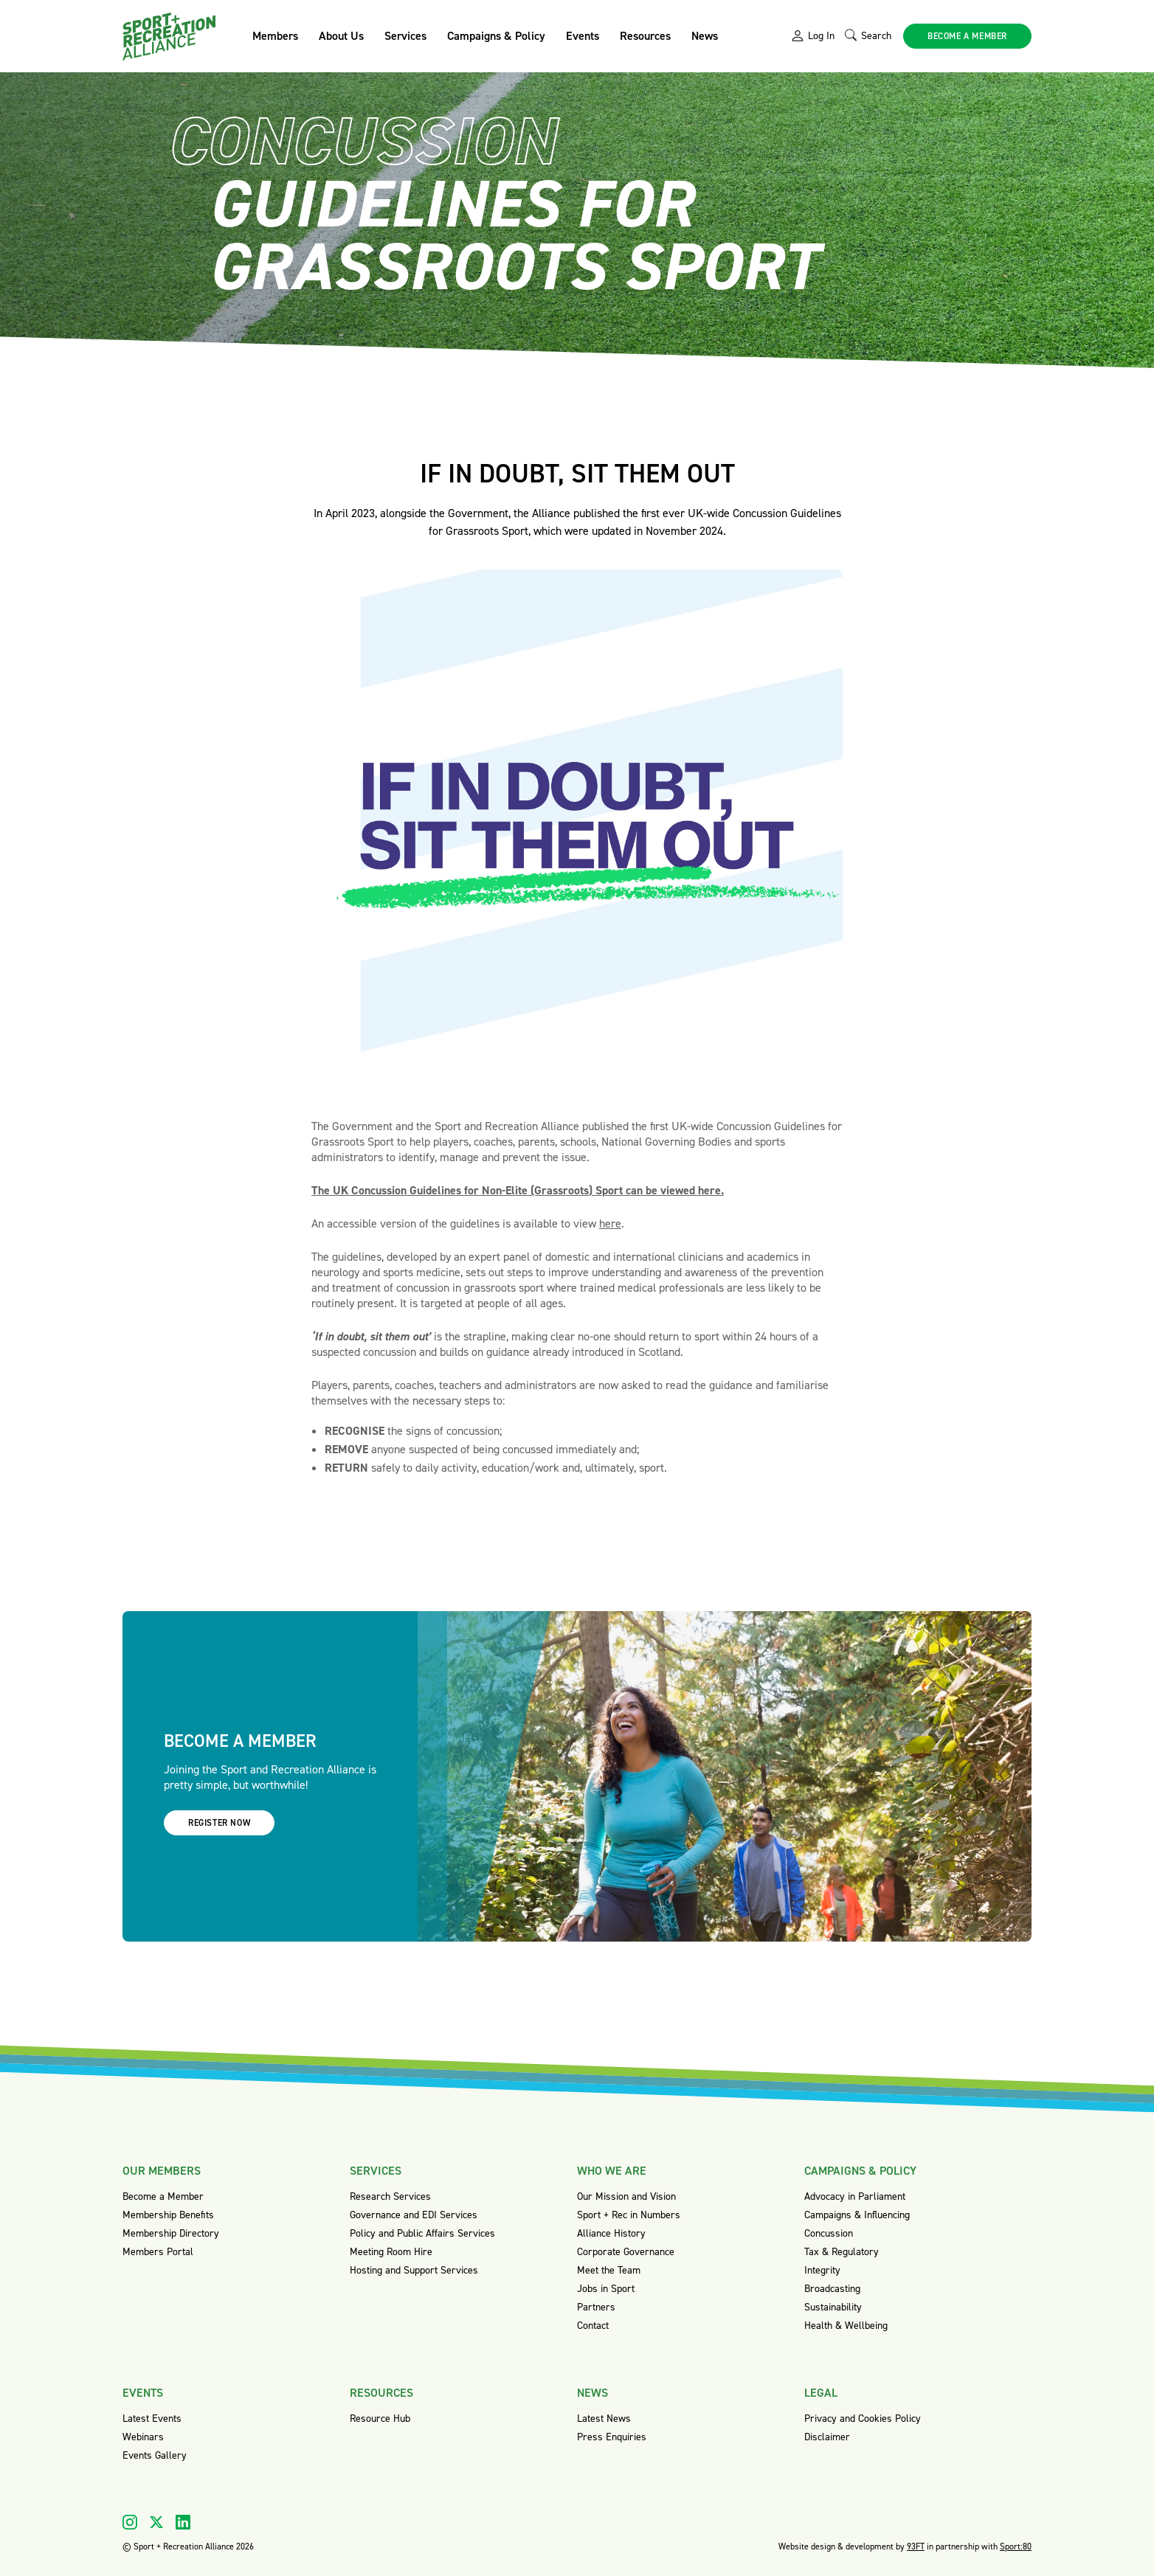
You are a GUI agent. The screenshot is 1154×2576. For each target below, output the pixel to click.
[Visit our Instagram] (129, 2522)
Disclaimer (827, 2437)
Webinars (143, 2437)
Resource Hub (380, 2418)
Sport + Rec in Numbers (628, 2215)
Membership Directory (170, 2233)
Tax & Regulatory (841, 2252)
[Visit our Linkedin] (183, 2522)
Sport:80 (1016, 2546)
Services (405, 36)
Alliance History (611, 2233)
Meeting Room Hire (391, 2252)
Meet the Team (608, 2270)
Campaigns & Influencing (857, 2215)
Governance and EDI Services (413, 2215)
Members (275, 36)
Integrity (822, 2270)
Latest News (604, 2418)
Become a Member (163, 2196)
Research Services (390, 2196)
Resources (645, 36)
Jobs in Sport (606, 2289)
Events (582, 36)
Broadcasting (832, 2289)
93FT (916, 2546)
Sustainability (833, 2307)
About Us (341, 36)
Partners (596, 2307)
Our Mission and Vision (626, 2196)
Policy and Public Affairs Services (422, 2233)
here (610, 1223)
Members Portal (157, 2252)
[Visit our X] (156, 2522)
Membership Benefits (168, 2215)
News (704, 36)
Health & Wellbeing (846, 2326)
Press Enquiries (611, 2437)
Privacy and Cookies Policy (862, 2418)
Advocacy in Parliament (854, 2196)
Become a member (967, 36)
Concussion (828, 2233)
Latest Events (152, 2418)
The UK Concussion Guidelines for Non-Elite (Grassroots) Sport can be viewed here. (517, 1190)
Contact (593, 2326)
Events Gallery (154, 2455)
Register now (219, 1823)
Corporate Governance (625, 2252)
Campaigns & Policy (496, 36)
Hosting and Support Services (414, 2270)
